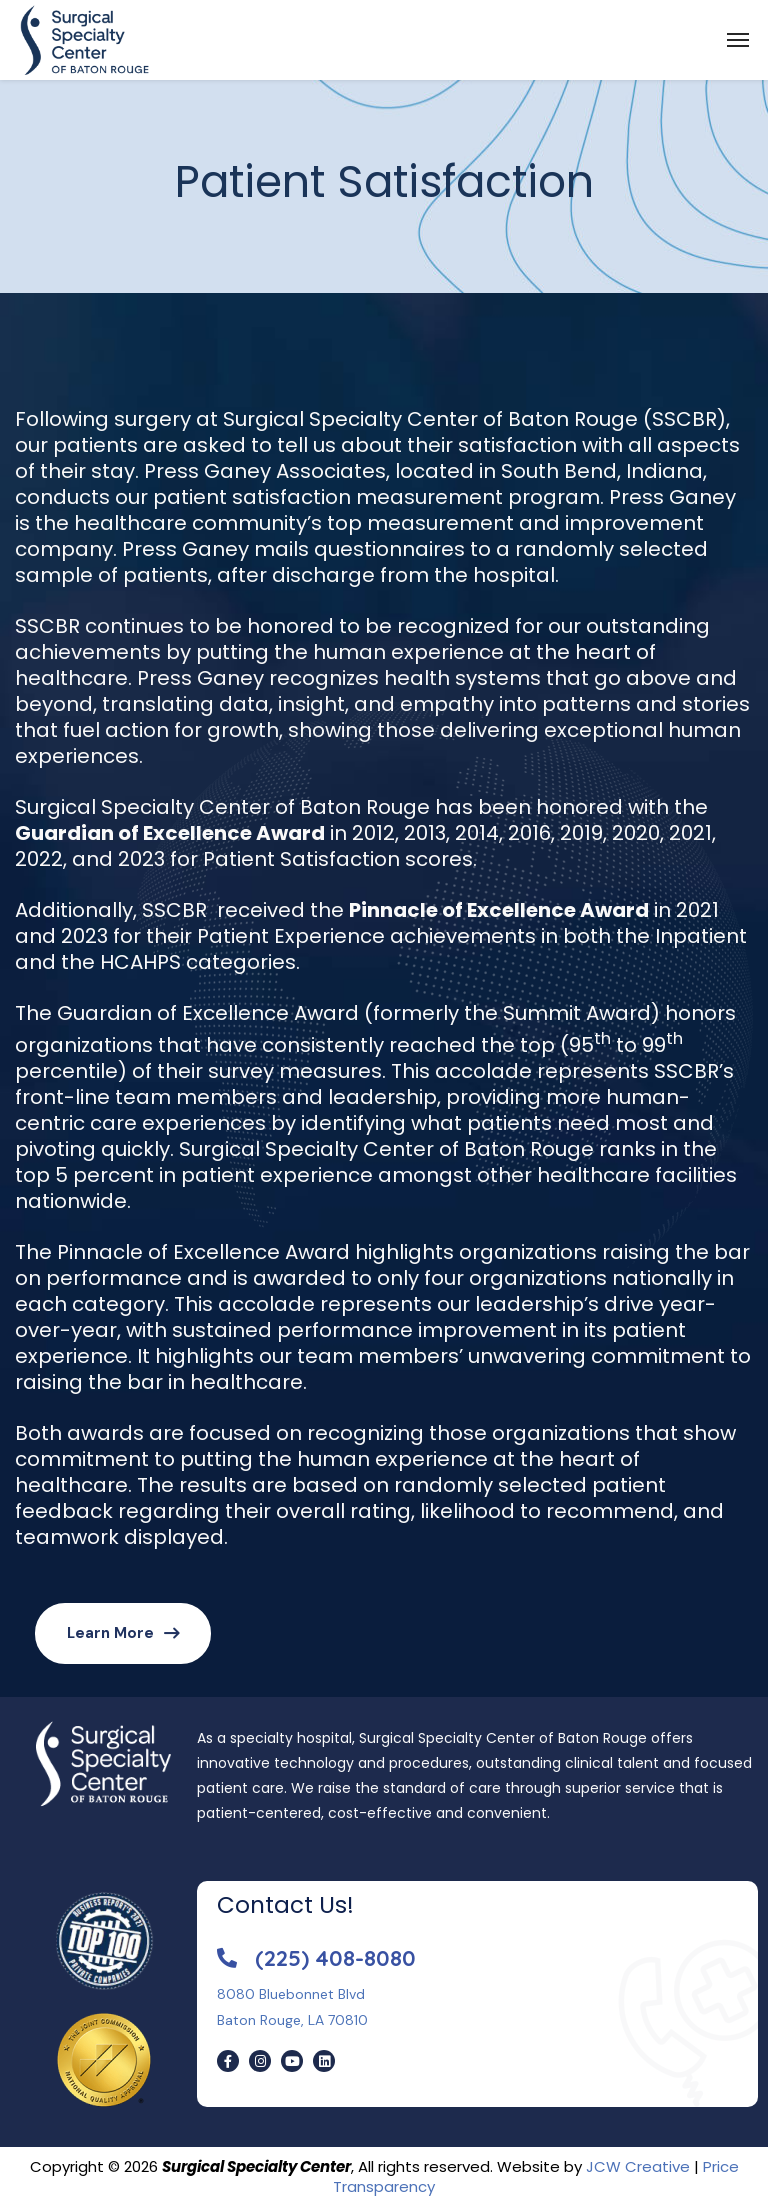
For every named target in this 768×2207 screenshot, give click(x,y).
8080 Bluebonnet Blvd (291, 1994)
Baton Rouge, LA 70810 (292, 2020)
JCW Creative (638, 2166)
